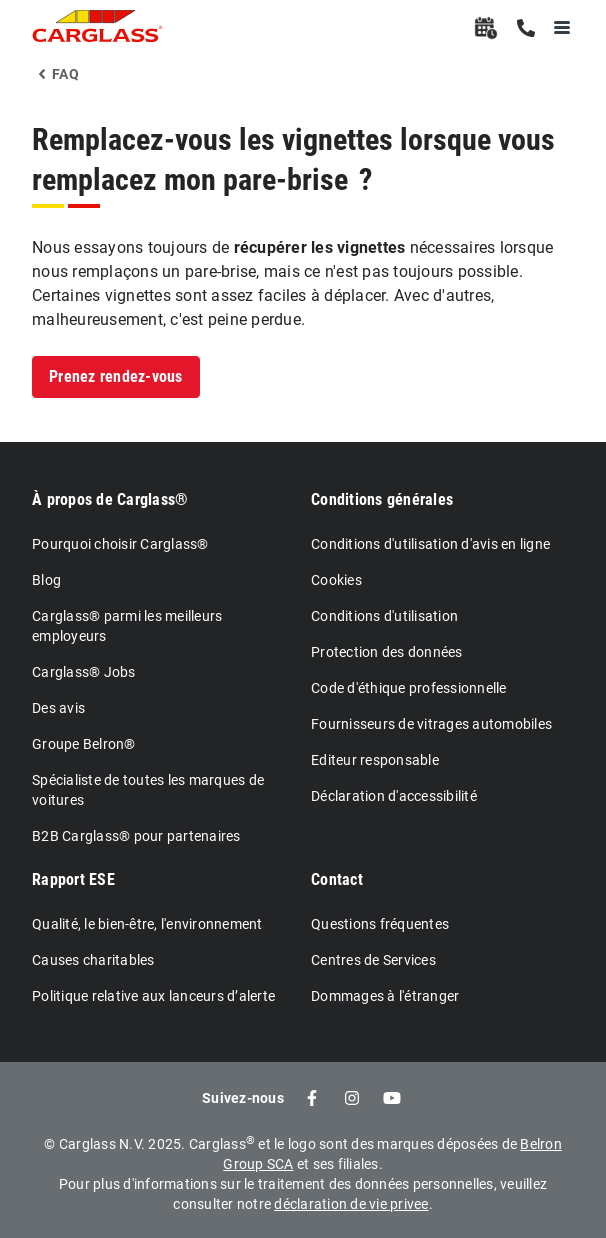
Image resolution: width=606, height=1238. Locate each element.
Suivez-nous (243, 1098)
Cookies (336, 580)
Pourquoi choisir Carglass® (120, 544)
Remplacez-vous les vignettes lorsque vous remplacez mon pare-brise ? (293, 159)
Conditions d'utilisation (384, 616)
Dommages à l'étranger (385, 996)
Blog (46, 580)
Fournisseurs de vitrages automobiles (431, 724)
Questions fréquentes (380, 924)
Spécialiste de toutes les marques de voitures (148, 790)
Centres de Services (373, 960)
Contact (337, 879)
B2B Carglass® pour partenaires (136, 836)
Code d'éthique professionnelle (409, 688)
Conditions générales (382, 499)
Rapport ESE (73, 879)
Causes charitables (93, 960)
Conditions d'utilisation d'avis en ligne (430, 544)
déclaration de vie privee (351, 1204)
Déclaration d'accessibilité (394, 796)
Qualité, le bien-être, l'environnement (147, 924)
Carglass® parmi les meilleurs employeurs (127, 626)
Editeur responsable (375, 760)
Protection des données (387, 652)
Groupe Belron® (84, 744)
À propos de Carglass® (110, 499)
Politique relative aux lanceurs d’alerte (153, 996)
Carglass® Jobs (84, 672)
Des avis (58, 708)
